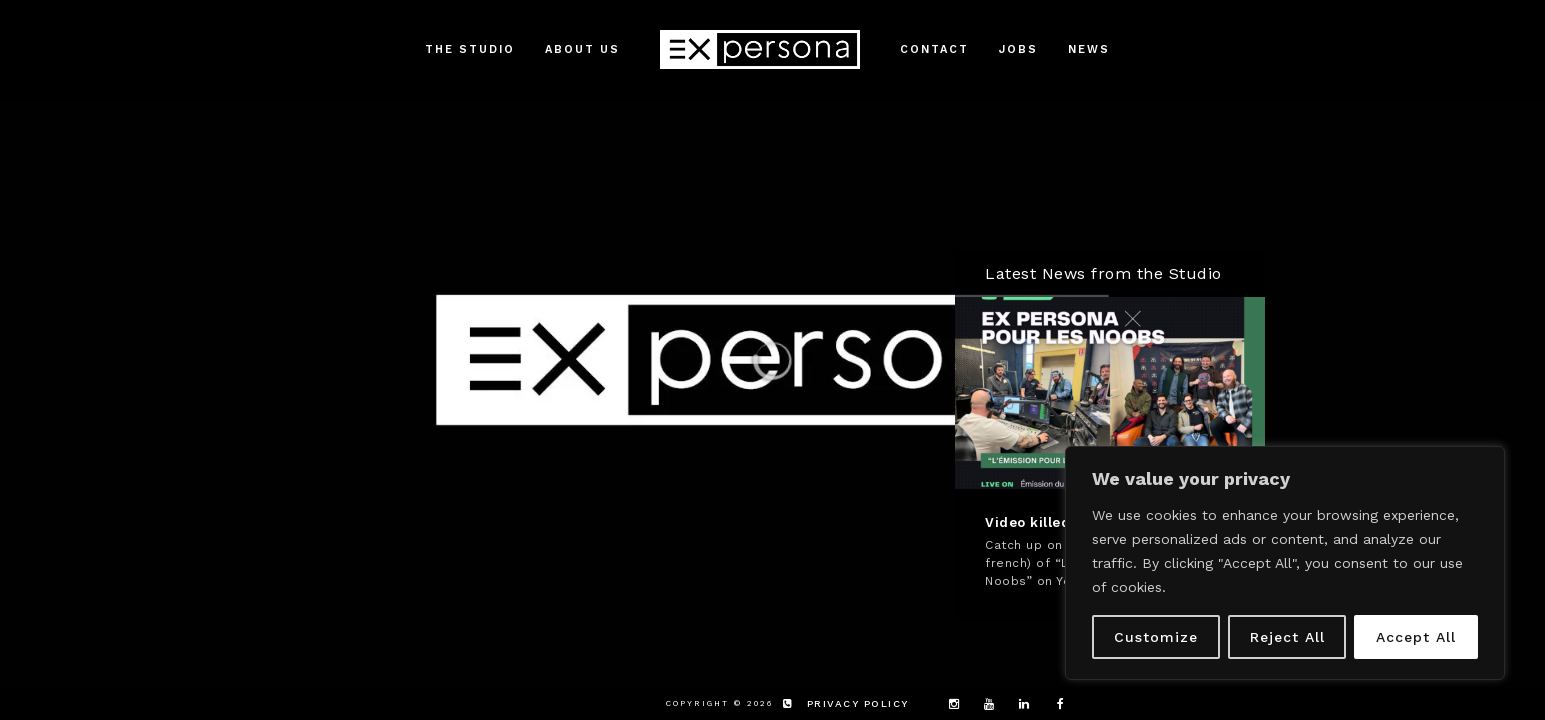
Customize (1156, 637)
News (1089, 49)
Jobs (1018, 49)
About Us (582, 49)
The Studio (470, 49)
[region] (1285, 563)
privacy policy (858, 703)
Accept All (1416, 637)
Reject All (1287, 637)
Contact (934, 49)
